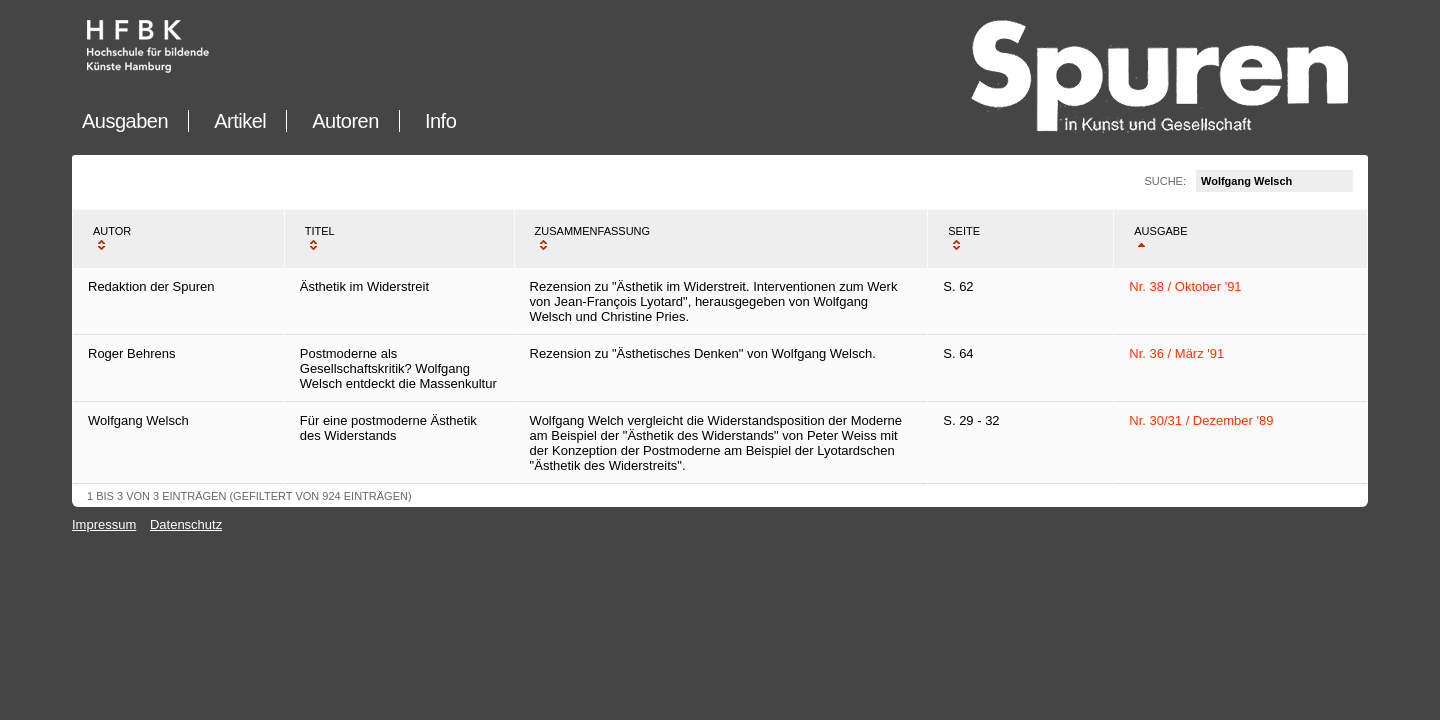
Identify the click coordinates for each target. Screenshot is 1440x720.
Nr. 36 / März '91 (1176, 353)
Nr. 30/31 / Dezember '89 (1201, 420)
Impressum (104, 524)
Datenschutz (186, 524)
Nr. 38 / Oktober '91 (1185, 286)
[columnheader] (178, 239)
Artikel (240, 121)
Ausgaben (125, 121)
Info (440, 121)
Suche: (1248, 181)
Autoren (345, 121)
